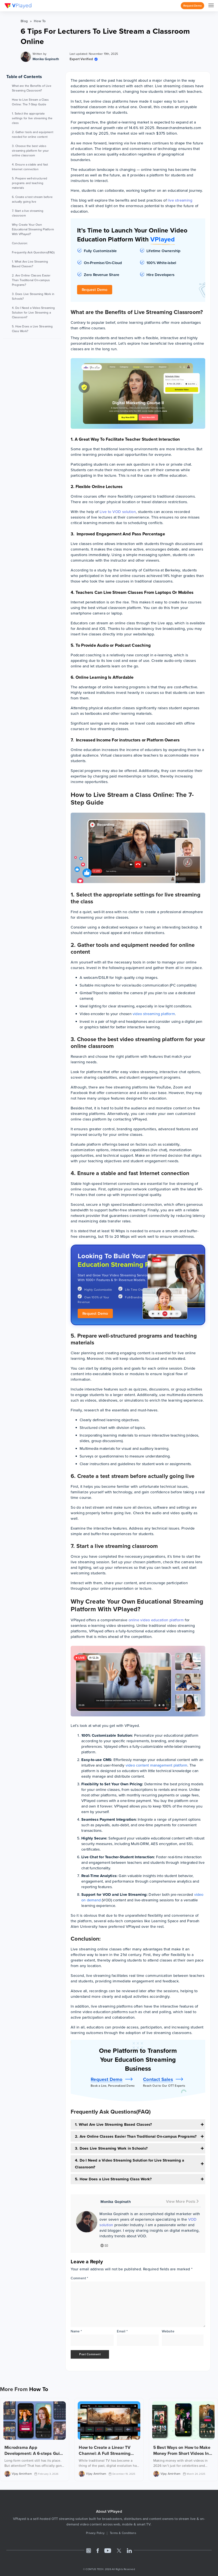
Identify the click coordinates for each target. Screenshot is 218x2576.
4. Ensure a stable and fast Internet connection (30, 166)
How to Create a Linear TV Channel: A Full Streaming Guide (105, 2450)
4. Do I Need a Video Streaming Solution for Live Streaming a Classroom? (33, 313)
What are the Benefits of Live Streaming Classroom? (31, 88)
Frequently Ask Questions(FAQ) (33, 252)
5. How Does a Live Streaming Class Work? (32, 328)
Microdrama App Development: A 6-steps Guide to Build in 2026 (34, 2450)
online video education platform (155, 1620)
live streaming (180, 200)
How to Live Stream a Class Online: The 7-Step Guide (30, 102)
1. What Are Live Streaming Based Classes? (30, 264)
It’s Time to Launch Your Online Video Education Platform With (132, 235)
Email (122, 2331)
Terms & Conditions (123, 2533)
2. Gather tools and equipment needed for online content (32, 134)
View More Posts (182, 2201)
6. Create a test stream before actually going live (32, 199)
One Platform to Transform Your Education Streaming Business (138, 2059)
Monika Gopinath (46, 59)
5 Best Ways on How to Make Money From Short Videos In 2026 (181, 2450)
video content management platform (157, 1765)
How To (40, 21)
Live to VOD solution (118, 511)
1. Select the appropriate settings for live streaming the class (32, 118)
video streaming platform (154, 1014)
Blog (24, 21)
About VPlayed (109, 2511)
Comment (79, 2278)
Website (168, 2331)
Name (76, 2331)
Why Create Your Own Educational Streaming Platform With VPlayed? (33, 229)
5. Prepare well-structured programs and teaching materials (29, 183)
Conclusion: (20, 243)
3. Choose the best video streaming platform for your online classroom (30, 151)
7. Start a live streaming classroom (27, 213)
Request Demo (192, 6)
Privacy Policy (95, 2533)
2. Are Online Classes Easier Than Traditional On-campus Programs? (31, 280)
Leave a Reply (87, 2261)
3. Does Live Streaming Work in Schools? (33, 296)
